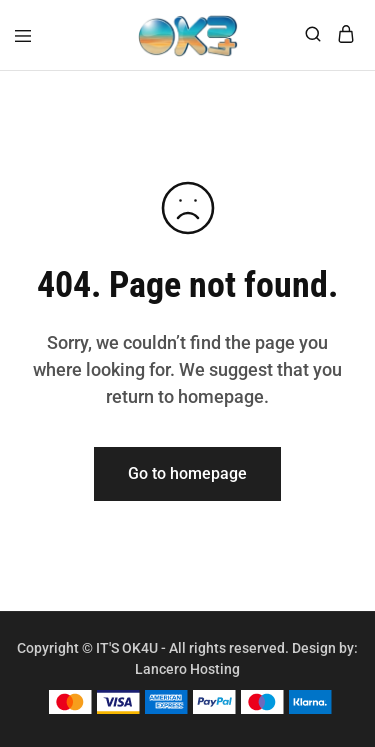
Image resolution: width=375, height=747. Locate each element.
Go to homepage (187, 473)
